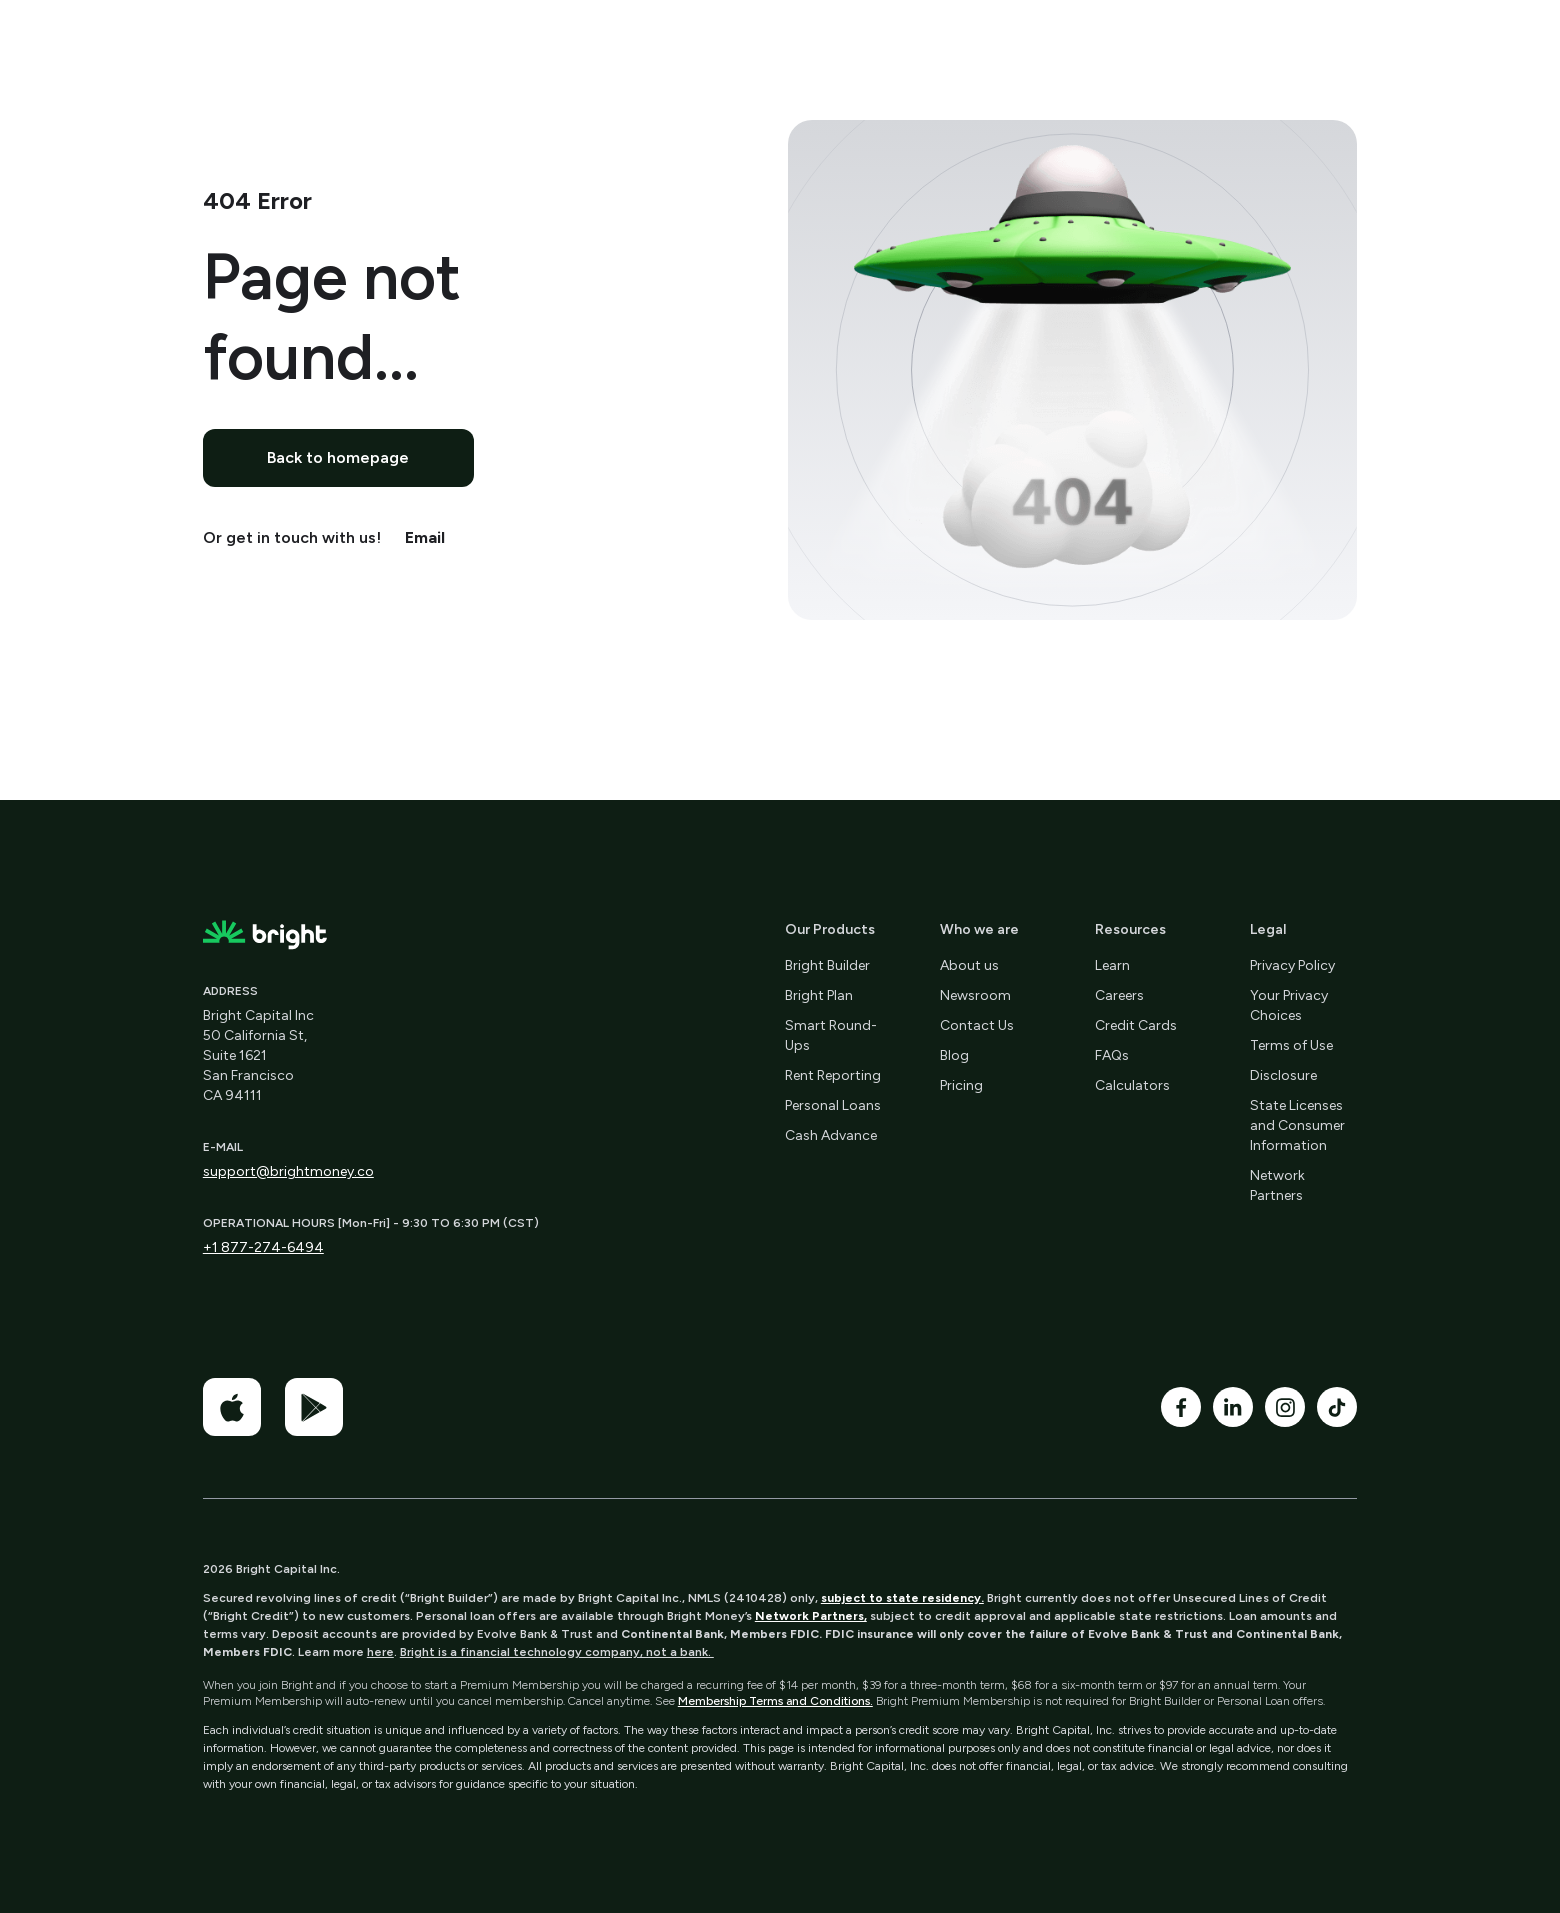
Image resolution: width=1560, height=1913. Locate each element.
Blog (954, 1055)
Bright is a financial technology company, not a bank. (557, 1652)
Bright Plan (819, 995)
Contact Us (977, 1025)
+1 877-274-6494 (263, 1247)
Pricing (961, 1085)
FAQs (1112, 1055)
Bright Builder (827, 965)
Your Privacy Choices (1289, 1005)
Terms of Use (1291, 1045)
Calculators (1132, 1085)
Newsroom (975, 995)
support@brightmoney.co (288, 1171)
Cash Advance (831, 1135)
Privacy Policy (1292, 965)
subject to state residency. (902, 1598)
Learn (1112, 965)
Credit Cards (1136, 1025)
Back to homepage (338, 457)
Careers (1119, 995)
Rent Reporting (833, 1075)
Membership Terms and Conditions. (775, 1701)
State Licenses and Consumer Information (1297, 1125)
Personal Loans (833, 1105)
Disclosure (1283, 1075)
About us (969, 965)
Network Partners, (811, 1616)
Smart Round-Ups (831, 1035)
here (380, 1652)
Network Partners (1277, 1185)
